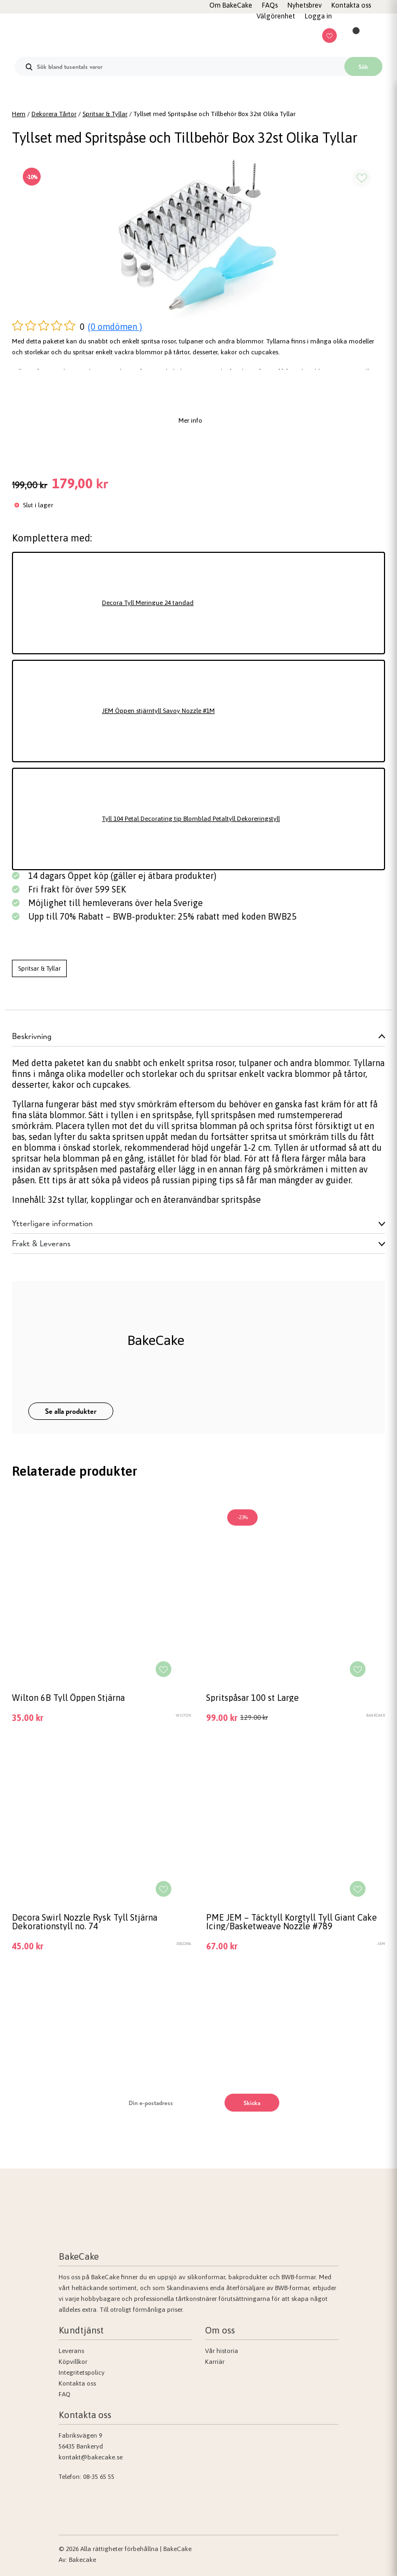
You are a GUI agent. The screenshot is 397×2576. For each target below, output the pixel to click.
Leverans (71, 2351)
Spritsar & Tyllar (104, 114)
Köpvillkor (73, 2361)
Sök (363, 66)
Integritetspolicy (82, 2372)
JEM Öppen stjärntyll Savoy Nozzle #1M (158, 711)
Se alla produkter (71, 1411)
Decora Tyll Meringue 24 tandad (148, 603)
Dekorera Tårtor (53, 114)
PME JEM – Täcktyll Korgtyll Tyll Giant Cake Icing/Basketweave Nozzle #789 (291, 1921)
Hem (18, 114)
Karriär (215, 2361)
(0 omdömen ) (115, 326)
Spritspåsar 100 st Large (252, 1697)
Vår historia (221, 2351)
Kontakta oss (77, 2383)
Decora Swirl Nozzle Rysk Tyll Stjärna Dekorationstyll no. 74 (84, 1921)
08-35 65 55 (98, 2477)
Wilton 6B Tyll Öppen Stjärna (68, 1697)
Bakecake (82, 2560)
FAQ (65, 2394)
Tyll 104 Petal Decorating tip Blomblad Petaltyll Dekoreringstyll (191, 818)
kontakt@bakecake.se (91, 2457)
